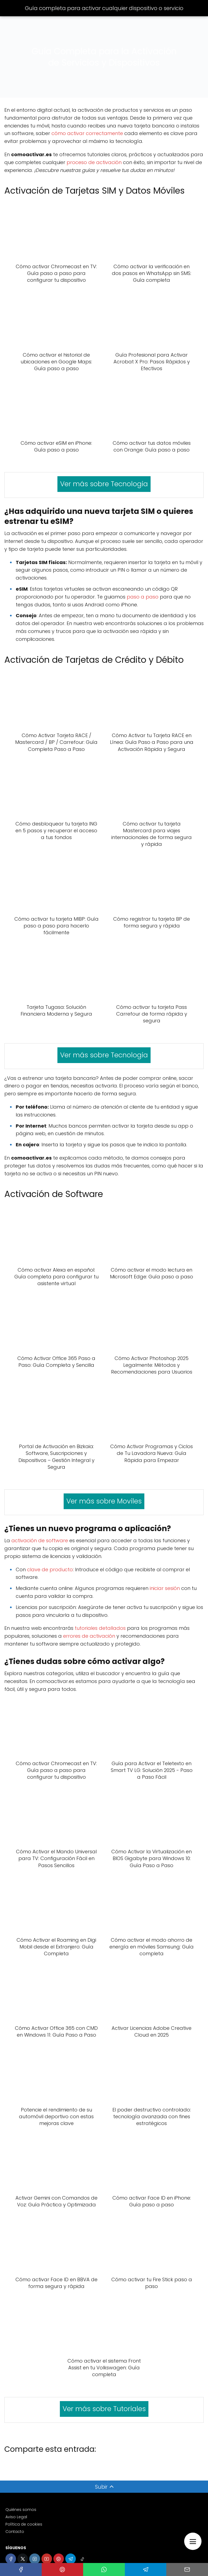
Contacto (14, 2531)
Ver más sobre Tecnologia (104, 484)
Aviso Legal (16, 2517)
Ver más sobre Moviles (104, 1501)
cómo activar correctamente (87, 133)
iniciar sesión (165, 1588)
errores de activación (89, 1636)
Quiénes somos (20, 2509)
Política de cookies (23, 2524)
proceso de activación (94, 162)
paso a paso (142, 596)
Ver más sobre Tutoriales (104, 2409)
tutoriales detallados (100, 1628)
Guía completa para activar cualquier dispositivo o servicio (104, 8)
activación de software (39, 1540)
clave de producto (50, 1569)
